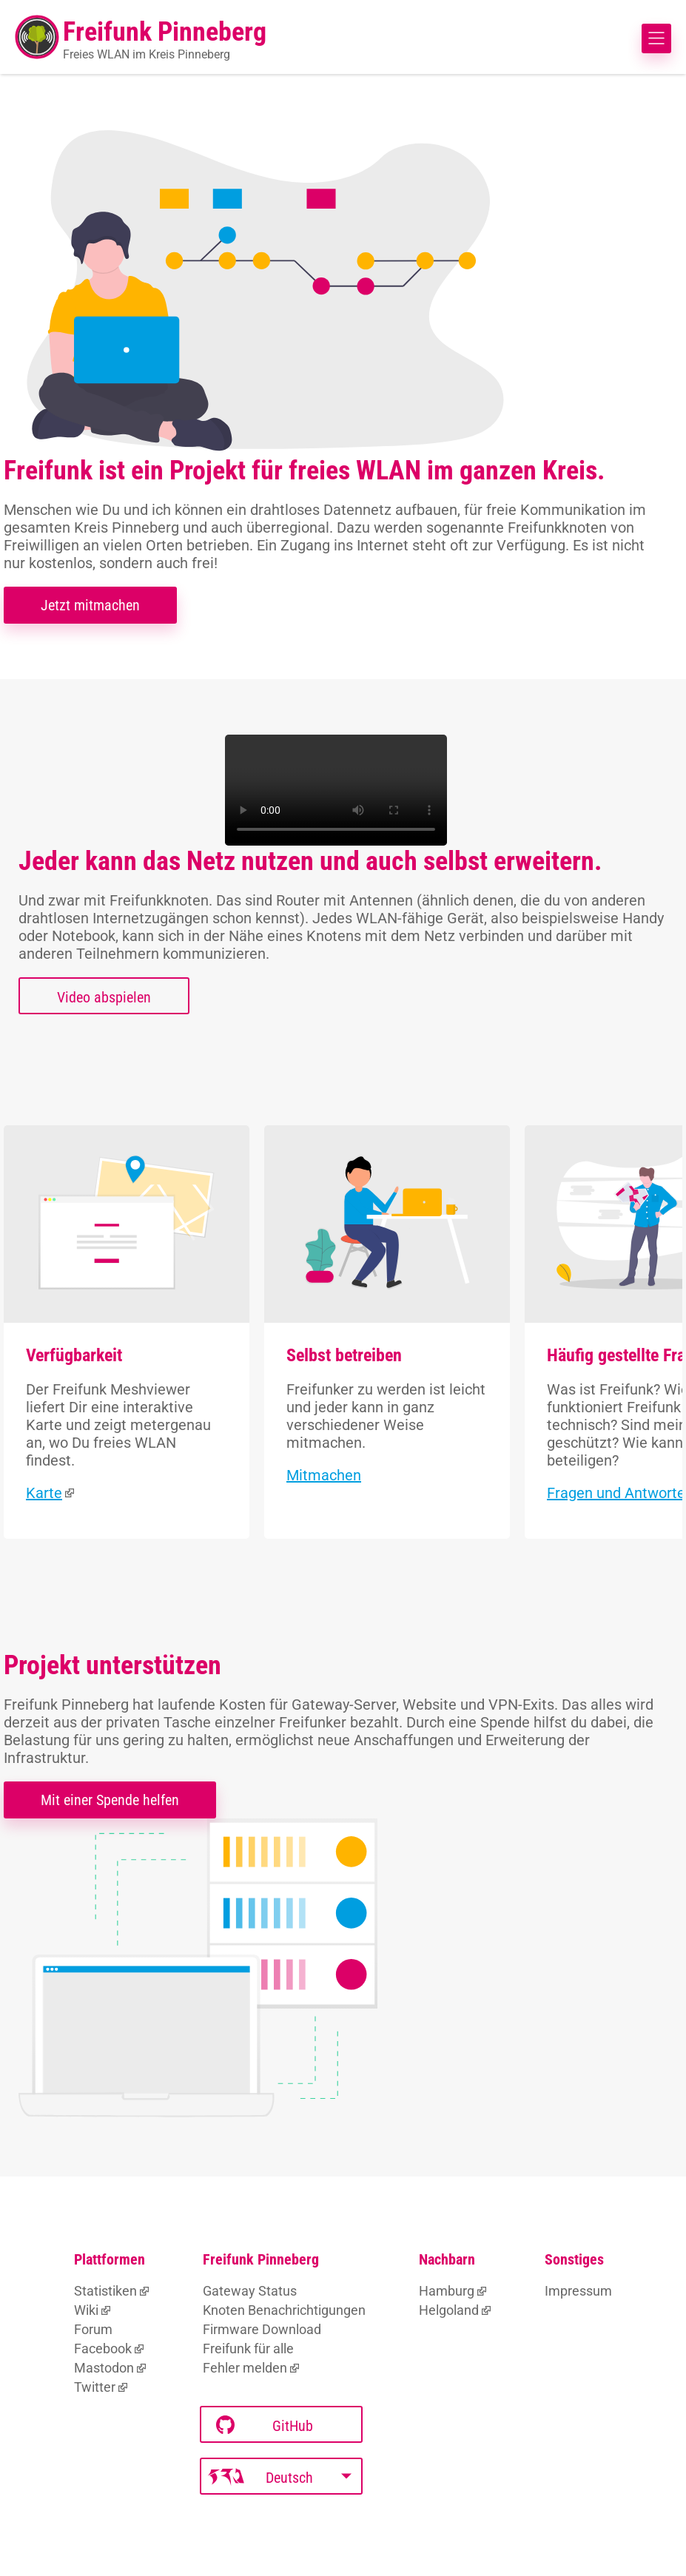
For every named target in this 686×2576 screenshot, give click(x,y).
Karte (44, 1493)
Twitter (94, 2387)
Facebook (103, 2348)
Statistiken (105, 2291)
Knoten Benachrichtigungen (284, 2310)
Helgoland (449, 2310)
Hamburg (446, 2291)
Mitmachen (323, 1475)
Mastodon (104, 2368)
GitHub (264, 2425)
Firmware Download (262, 2329)
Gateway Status (250, 2291)
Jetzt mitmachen (90, 605)
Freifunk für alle (248, 2348)
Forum (93, 2329)
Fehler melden (245, 2368)
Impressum (578, 2291)
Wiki (86, 2310)
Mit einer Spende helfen (110, 1800)
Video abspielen (104, 997)
